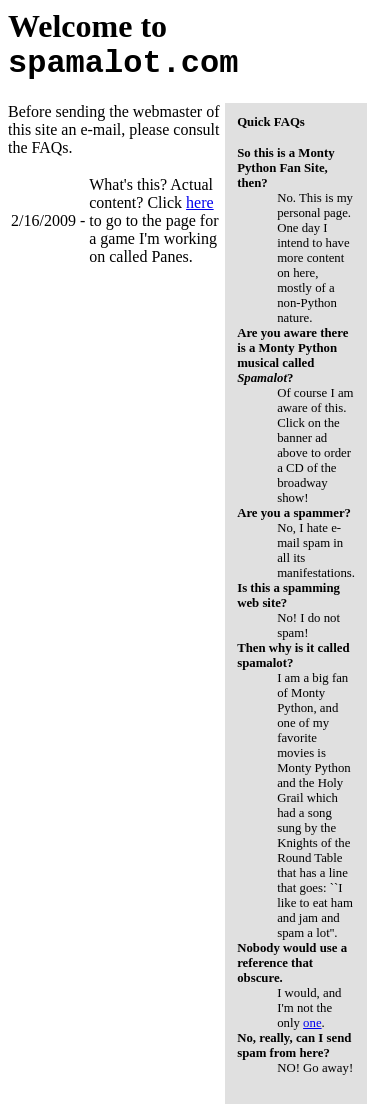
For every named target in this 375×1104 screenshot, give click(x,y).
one (312, 1023)
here (200, 202)
